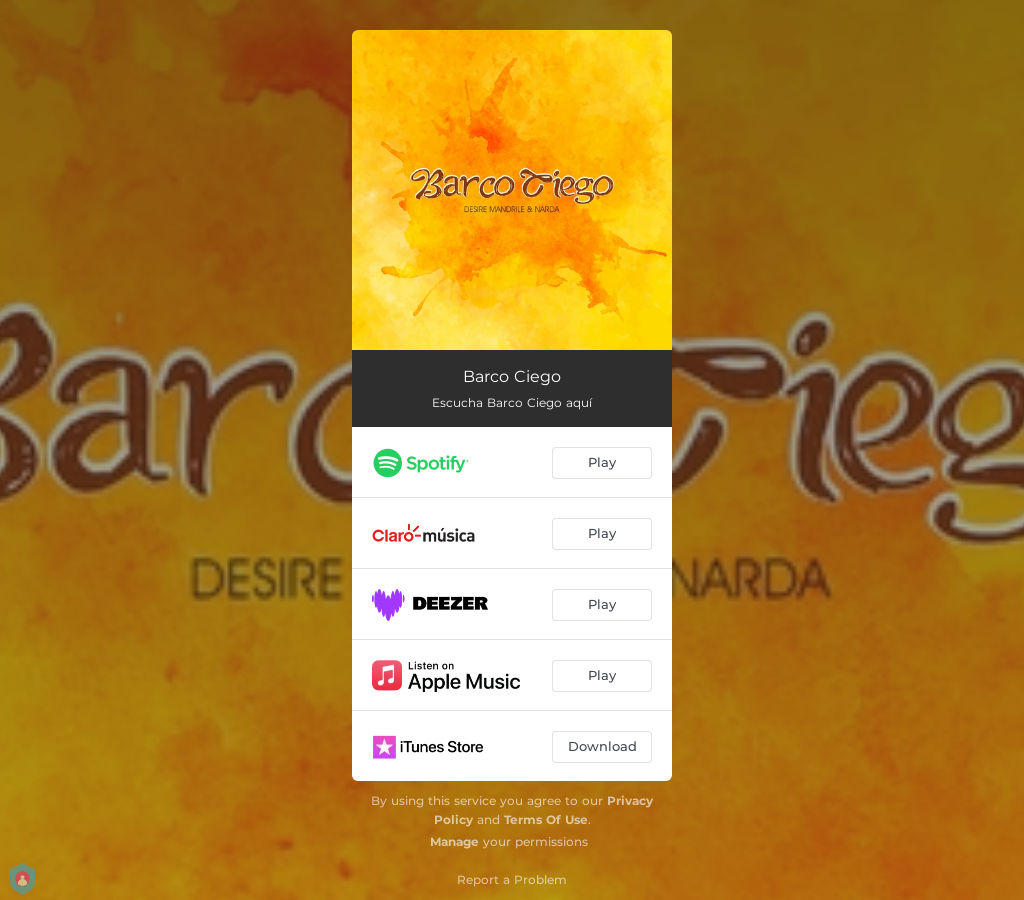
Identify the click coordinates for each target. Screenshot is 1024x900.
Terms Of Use (546, 819)
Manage (454, 841)
